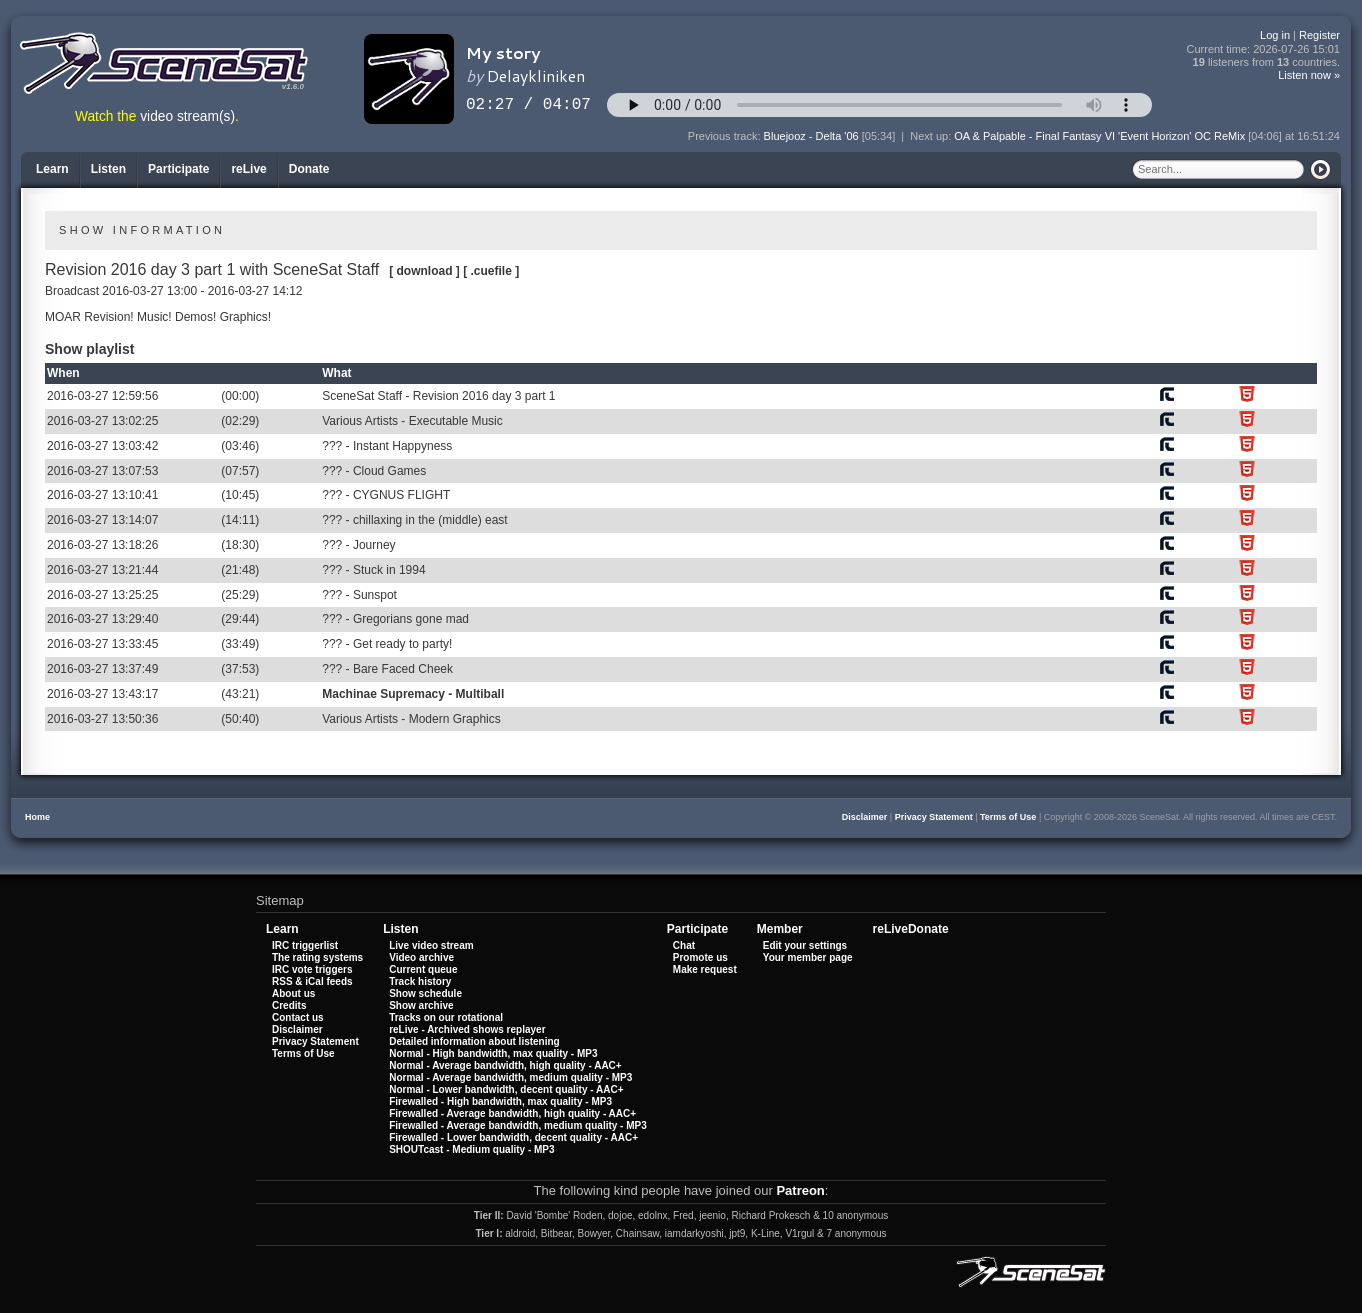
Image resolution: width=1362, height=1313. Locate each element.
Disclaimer (865, 817)
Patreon (800, 1190)
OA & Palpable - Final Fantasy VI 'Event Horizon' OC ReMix (1099, 136)
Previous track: (726, 136)
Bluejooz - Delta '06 (811, 136)
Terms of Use (1008, 817)
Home (37, 817)
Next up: (932, 136)
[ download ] (424, 271)
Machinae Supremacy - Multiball (413, 694)
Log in (1275, 35)
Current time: (1264, 49)
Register (1319, 35)
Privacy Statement (934, 817)
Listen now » (1309, 75)
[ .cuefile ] (491, 271)
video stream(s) (187, 116)
